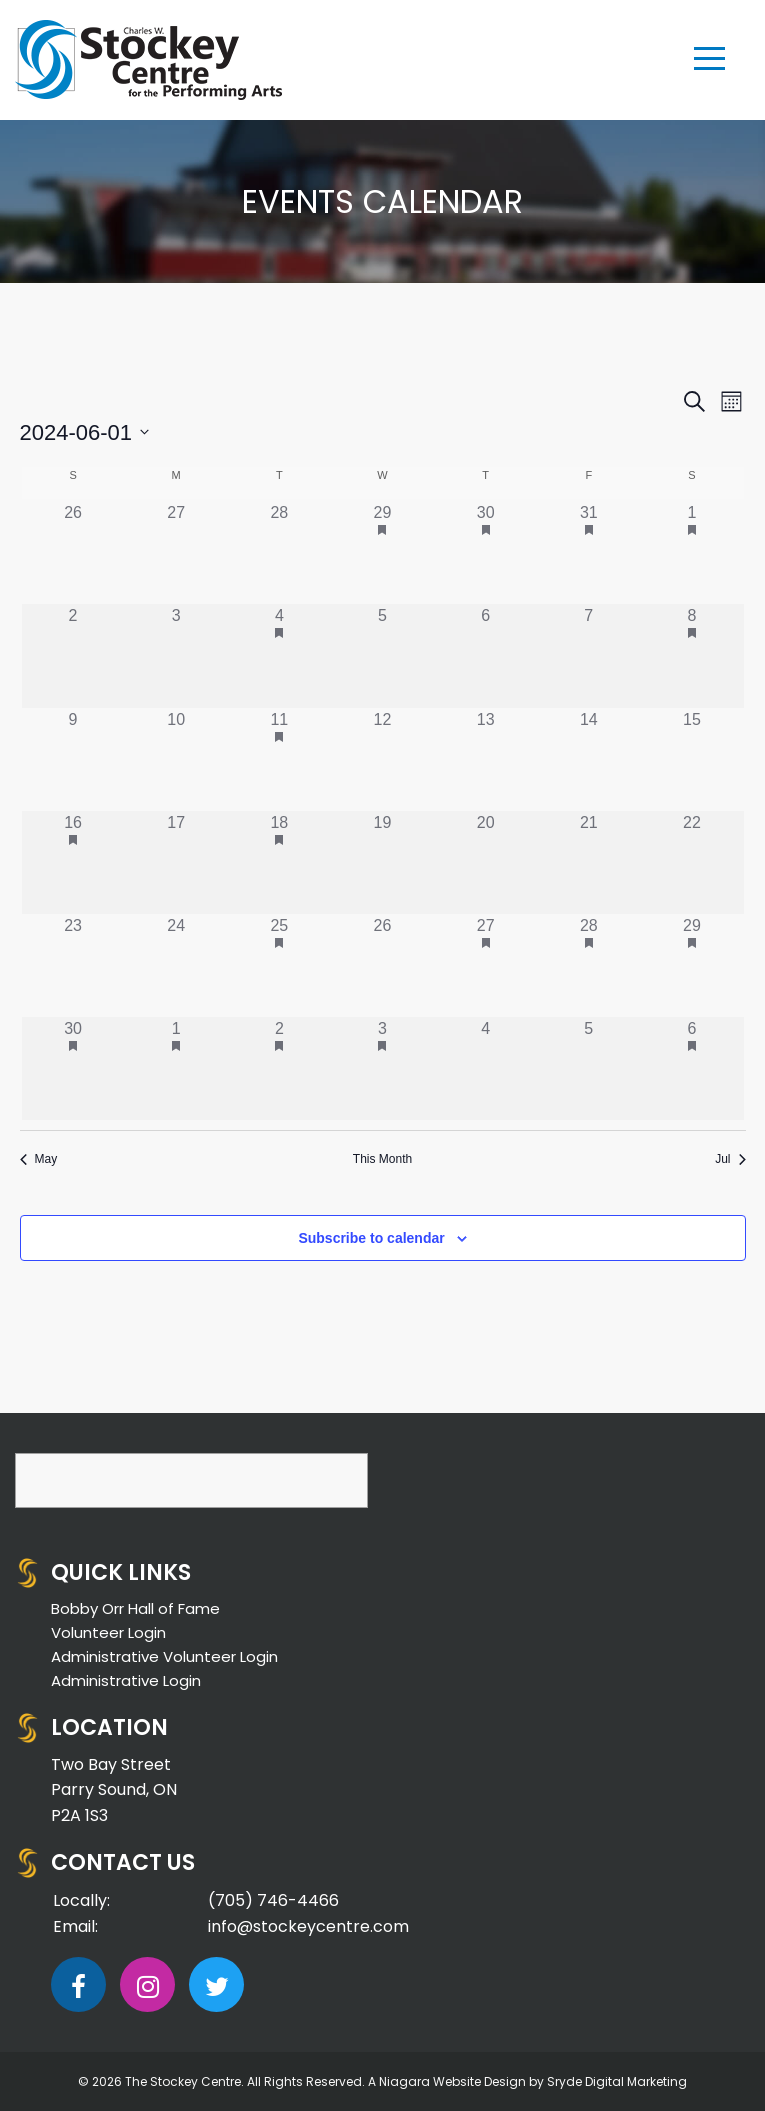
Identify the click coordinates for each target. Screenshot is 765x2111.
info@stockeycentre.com (308, 1926)
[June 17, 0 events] (176, 862)
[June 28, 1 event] (588, 965)
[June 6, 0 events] (485, 655)
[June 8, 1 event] (691, 655)
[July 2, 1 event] (279, 1068)
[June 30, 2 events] (73, 1068)
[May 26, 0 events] (73, 552)
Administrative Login (126, 1680)
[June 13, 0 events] (485, 759)
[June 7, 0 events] (588, 655)
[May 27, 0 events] (176, 552)
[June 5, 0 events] (382, 655)
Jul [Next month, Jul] (730, 1159)
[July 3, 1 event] (382, 1068)
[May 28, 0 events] (279, 552)
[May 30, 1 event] (485, 552)
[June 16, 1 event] (73, 862)
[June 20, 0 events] (485, 862)
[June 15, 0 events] (691, 759)
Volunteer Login (108, 1632)
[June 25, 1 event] (279, 965)
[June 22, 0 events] (691, 862)
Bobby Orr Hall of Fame (135, 1608)
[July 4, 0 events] (485, 1068)
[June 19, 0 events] (382, 862)
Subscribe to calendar (371, 1238)
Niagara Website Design (452, 2081)
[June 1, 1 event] (691, 552)
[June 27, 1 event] (485, 965)
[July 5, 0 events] (588, 1068)
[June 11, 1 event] (279, 759)
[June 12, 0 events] (382, 759)
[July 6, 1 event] (691, 1068)
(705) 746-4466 (273, 1900)
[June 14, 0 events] (588, 759)
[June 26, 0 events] (382, 965)
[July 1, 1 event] (176, 1068)
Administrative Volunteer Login (164, 1656)
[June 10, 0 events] (176, 759)
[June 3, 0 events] (176, 655)
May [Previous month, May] (39, 1159)
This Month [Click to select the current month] (382, 1159)
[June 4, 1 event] (279, 655)
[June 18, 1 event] (279, 862)
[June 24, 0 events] (176, 965)
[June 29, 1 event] (691, 965)
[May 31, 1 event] (588, 552)
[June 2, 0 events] (73, 655)
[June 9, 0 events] (73, 759)
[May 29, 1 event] (382, 552)
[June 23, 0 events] (73, 965)
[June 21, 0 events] (588, 862)
